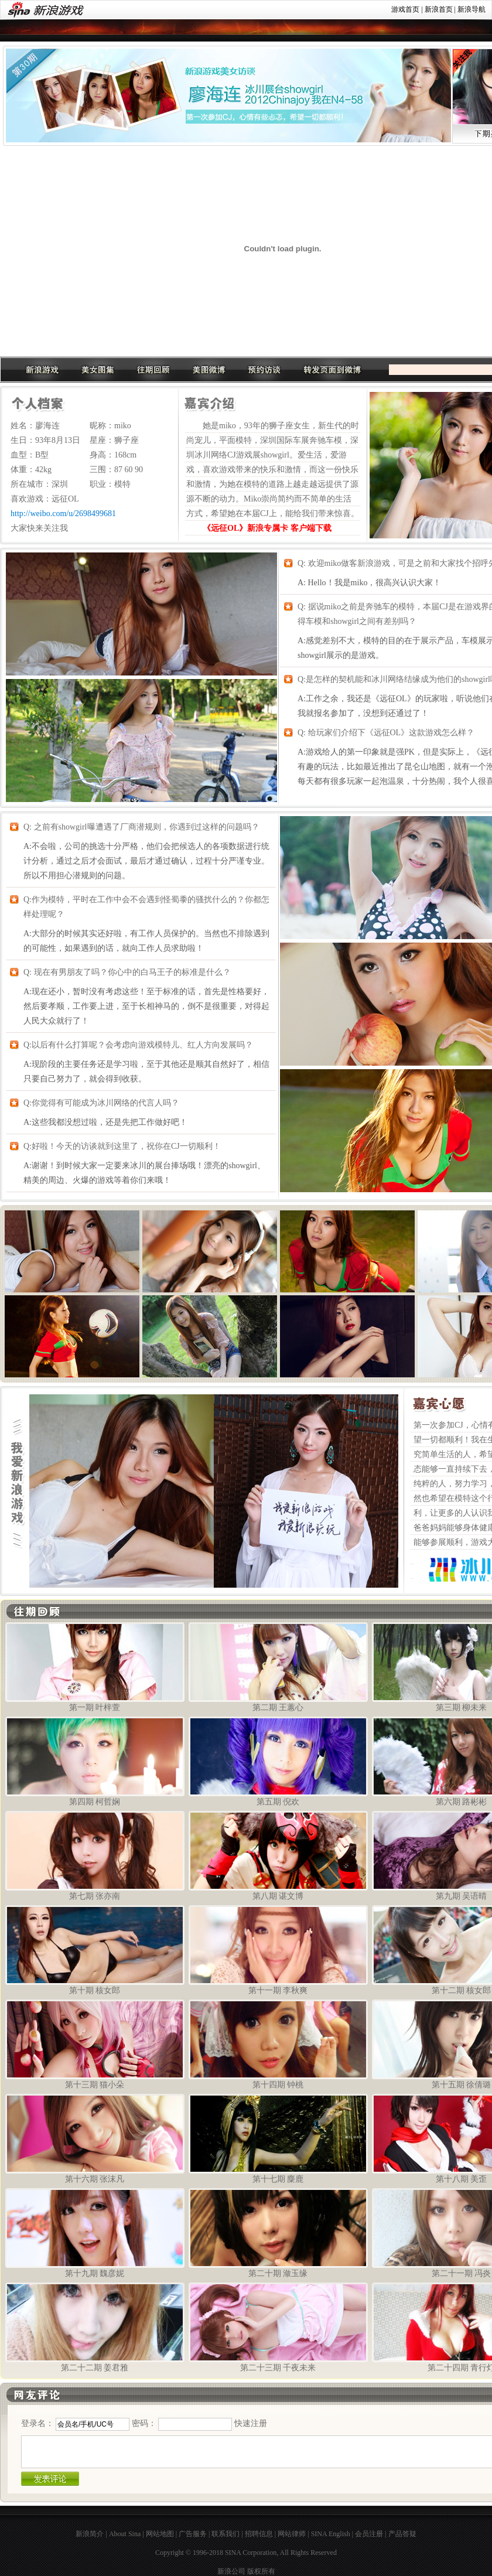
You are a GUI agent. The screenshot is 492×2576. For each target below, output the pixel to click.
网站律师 (292, 2534)
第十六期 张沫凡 (94, 2138)
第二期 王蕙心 (278, 1667)
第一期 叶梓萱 (94, 1667)
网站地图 (160, 2534)
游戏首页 (405, 9)
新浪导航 (471, 9)
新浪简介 (90, 2534)
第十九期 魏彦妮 (94, 2233)
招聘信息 (259, 2534)
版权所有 (261, 2571)
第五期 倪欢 (278, 1761)
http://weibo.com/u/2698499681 (63, 513)
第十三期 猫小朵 (94, 2044)
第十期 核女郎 (94, 1950)
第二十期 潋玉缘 (278, 2233)
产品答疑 (402, 2534)
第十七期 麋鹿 (278, 2138)
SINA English (330, 2534)
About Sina (125, 2534)
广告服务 (193, 2534)
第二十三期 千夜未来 (278, 2327)
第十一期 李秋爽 (278, 1950)
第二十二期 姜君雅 (94, 2327)
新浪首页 (439, 9)
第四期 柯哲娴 (94, 1761)
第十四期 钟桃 (278, 2044)
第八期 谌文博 (278, 1856)
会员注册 (369, 2534)
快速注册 (250, 2423)
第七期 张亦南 (94, 1856)
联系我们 (225, 2534)
